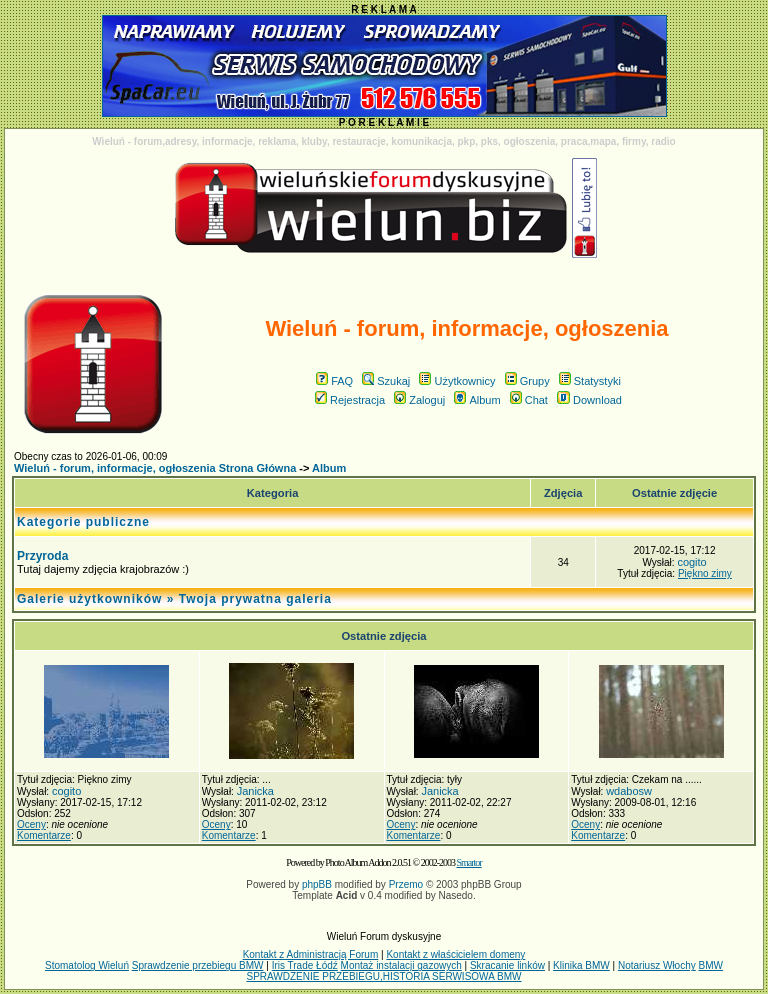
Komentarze (44, 835)
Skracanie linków (507, 965)
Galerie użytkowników (89, 599)
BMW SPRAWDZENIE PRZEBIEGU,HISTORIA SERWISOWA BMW (484, 971)
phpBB (317, 884)
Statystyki (590, 381)
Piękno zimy (705, 573)
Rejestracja (350, 400)
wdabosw (629, 791)
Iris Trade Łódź (305, 965)
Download (589, 400)
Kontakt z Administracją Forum (311, 954)
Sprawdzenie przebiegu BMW (198, 965)
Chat (529, 400)
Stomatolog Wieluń (87, 965)
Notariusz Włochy (657, 965)
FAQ (334, 381)
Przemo (406, 884)
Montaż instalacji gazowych (401, 965)
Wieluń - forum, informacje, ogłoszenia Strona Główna (155, 468)
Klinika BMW (581, 965)
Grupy (527, 381)
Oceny (31, 824)
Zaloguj (419, 400)
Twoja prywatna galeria (255, 599)
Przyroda (42, 556)
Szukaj (386, 381)
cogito (691, 562)
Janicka (255, 791)
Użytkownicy (457, 381)
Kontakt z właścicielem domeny (455, 954)
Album (477, 400)
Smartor (468, 862)
